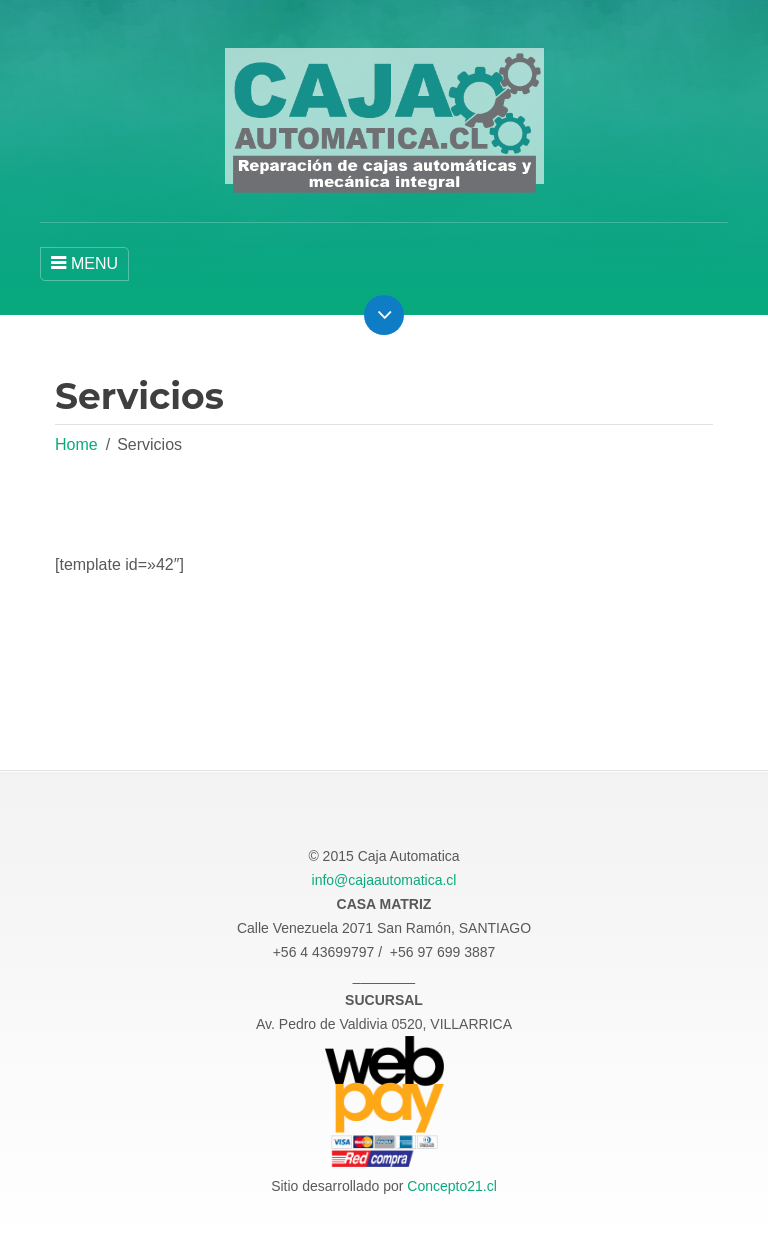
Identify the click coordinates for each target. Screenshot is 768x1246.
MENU (84, 263)
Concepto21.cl (452, 1186)
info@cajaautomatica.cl (384, 880)
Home (76, 444)
